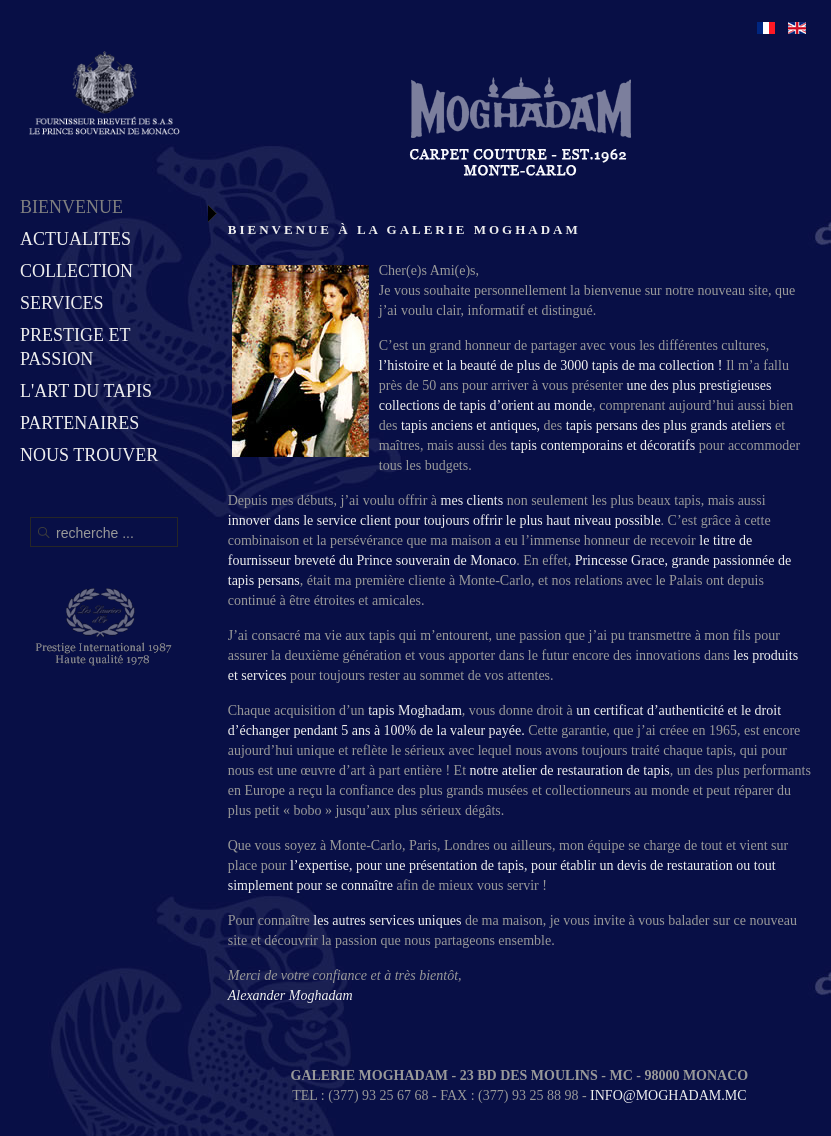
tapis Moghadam (415, 710)
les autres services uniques (389, 920)
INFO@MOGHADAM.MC (668, 1095)
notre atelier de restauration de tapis (570, 770)
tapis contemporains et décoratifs (603, 445)
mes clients (472, 500)
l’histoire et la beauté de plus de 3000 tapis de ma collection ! (551, 365)
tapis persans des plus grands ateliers (669, 425)
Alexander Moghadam (290, 995)
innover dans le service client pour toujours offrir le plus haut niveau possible (444, 520)
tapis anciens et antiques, (470, 425)
